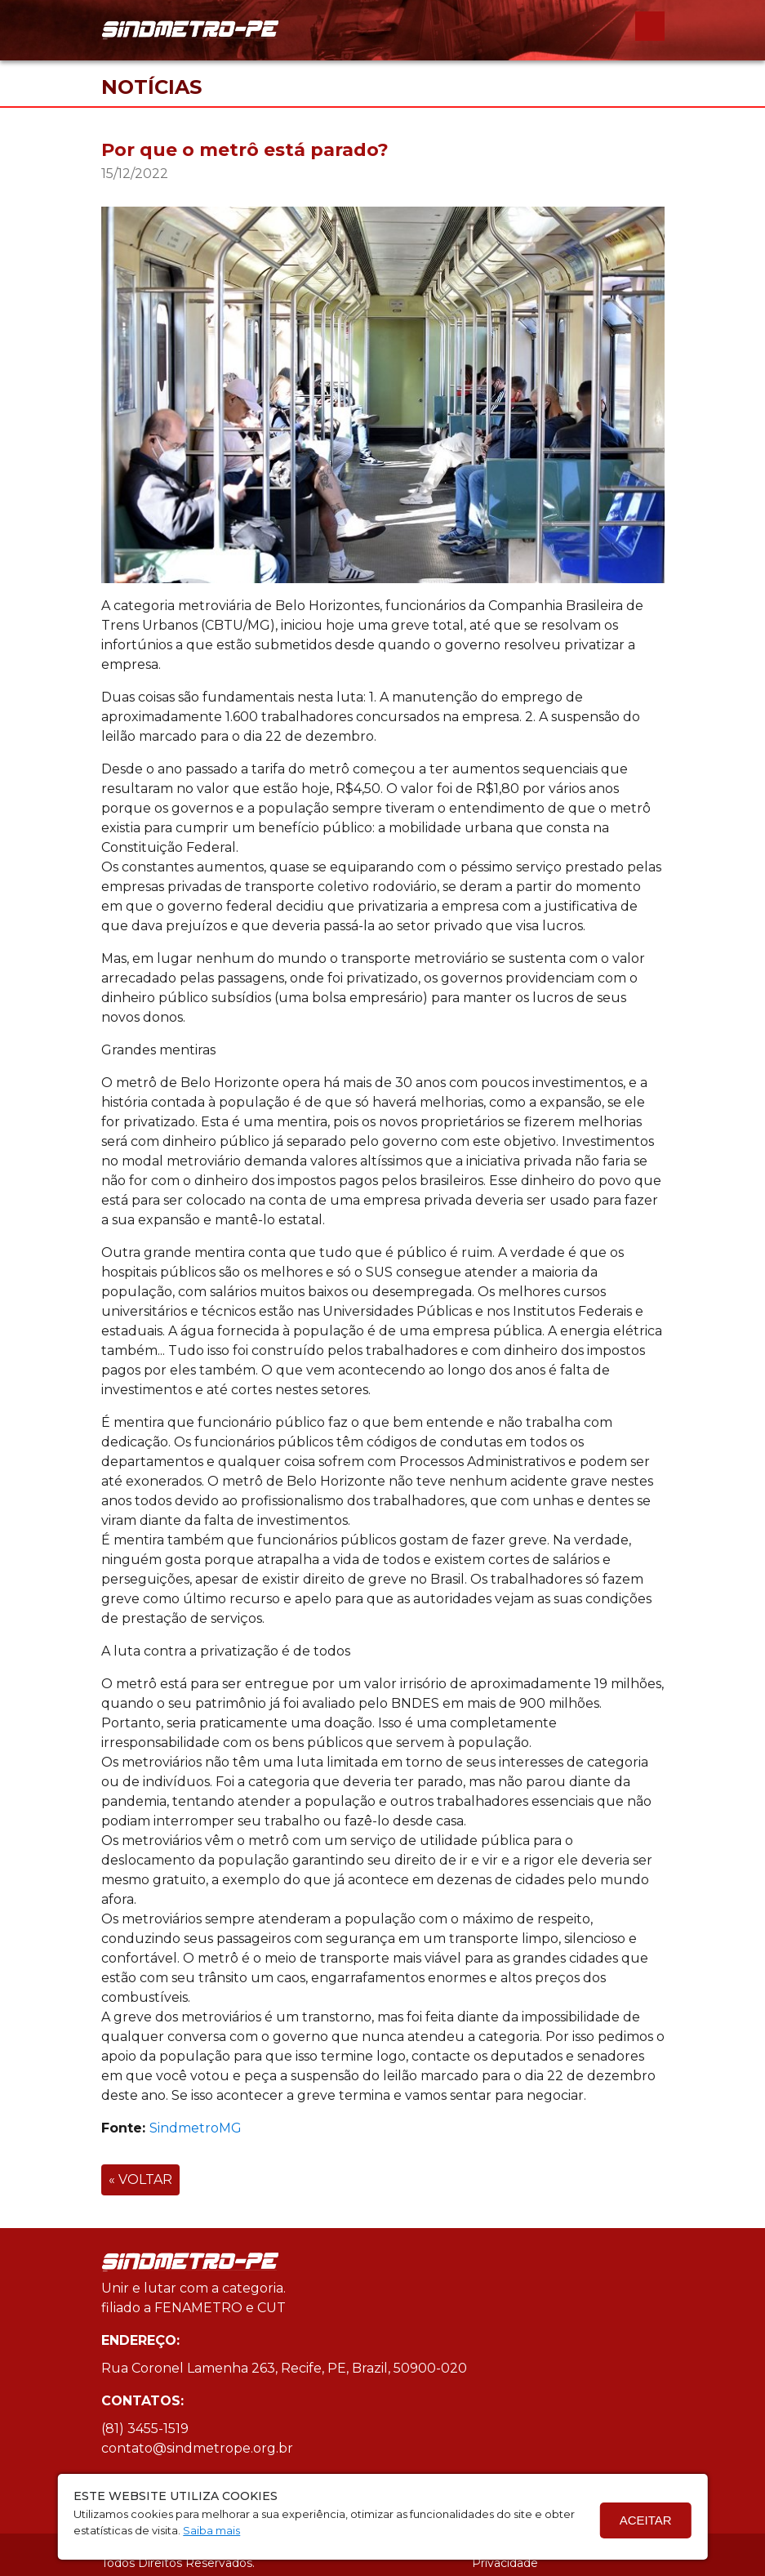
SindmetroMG (195, 2128)
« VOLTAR (140, 2179)
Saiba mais (211, 2530)
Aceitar (646, 2520)
